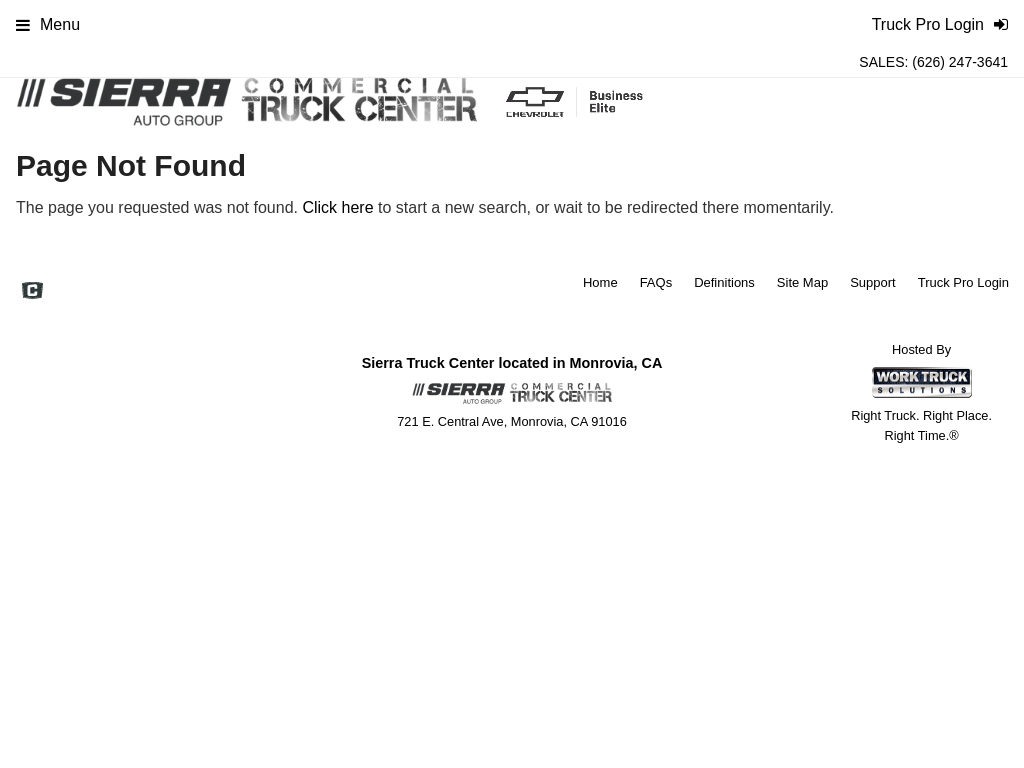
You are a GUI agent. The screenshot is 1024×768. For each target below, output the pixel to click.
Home (600, 282)
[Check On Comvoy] (32, 292)
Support (873, 282)
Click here (337, 207)
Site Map (802, 282)
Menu (48, 24)
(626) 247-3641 (960, 62)
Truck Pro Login (963, 282)
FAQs (656, 282)
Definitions (724, 282)
